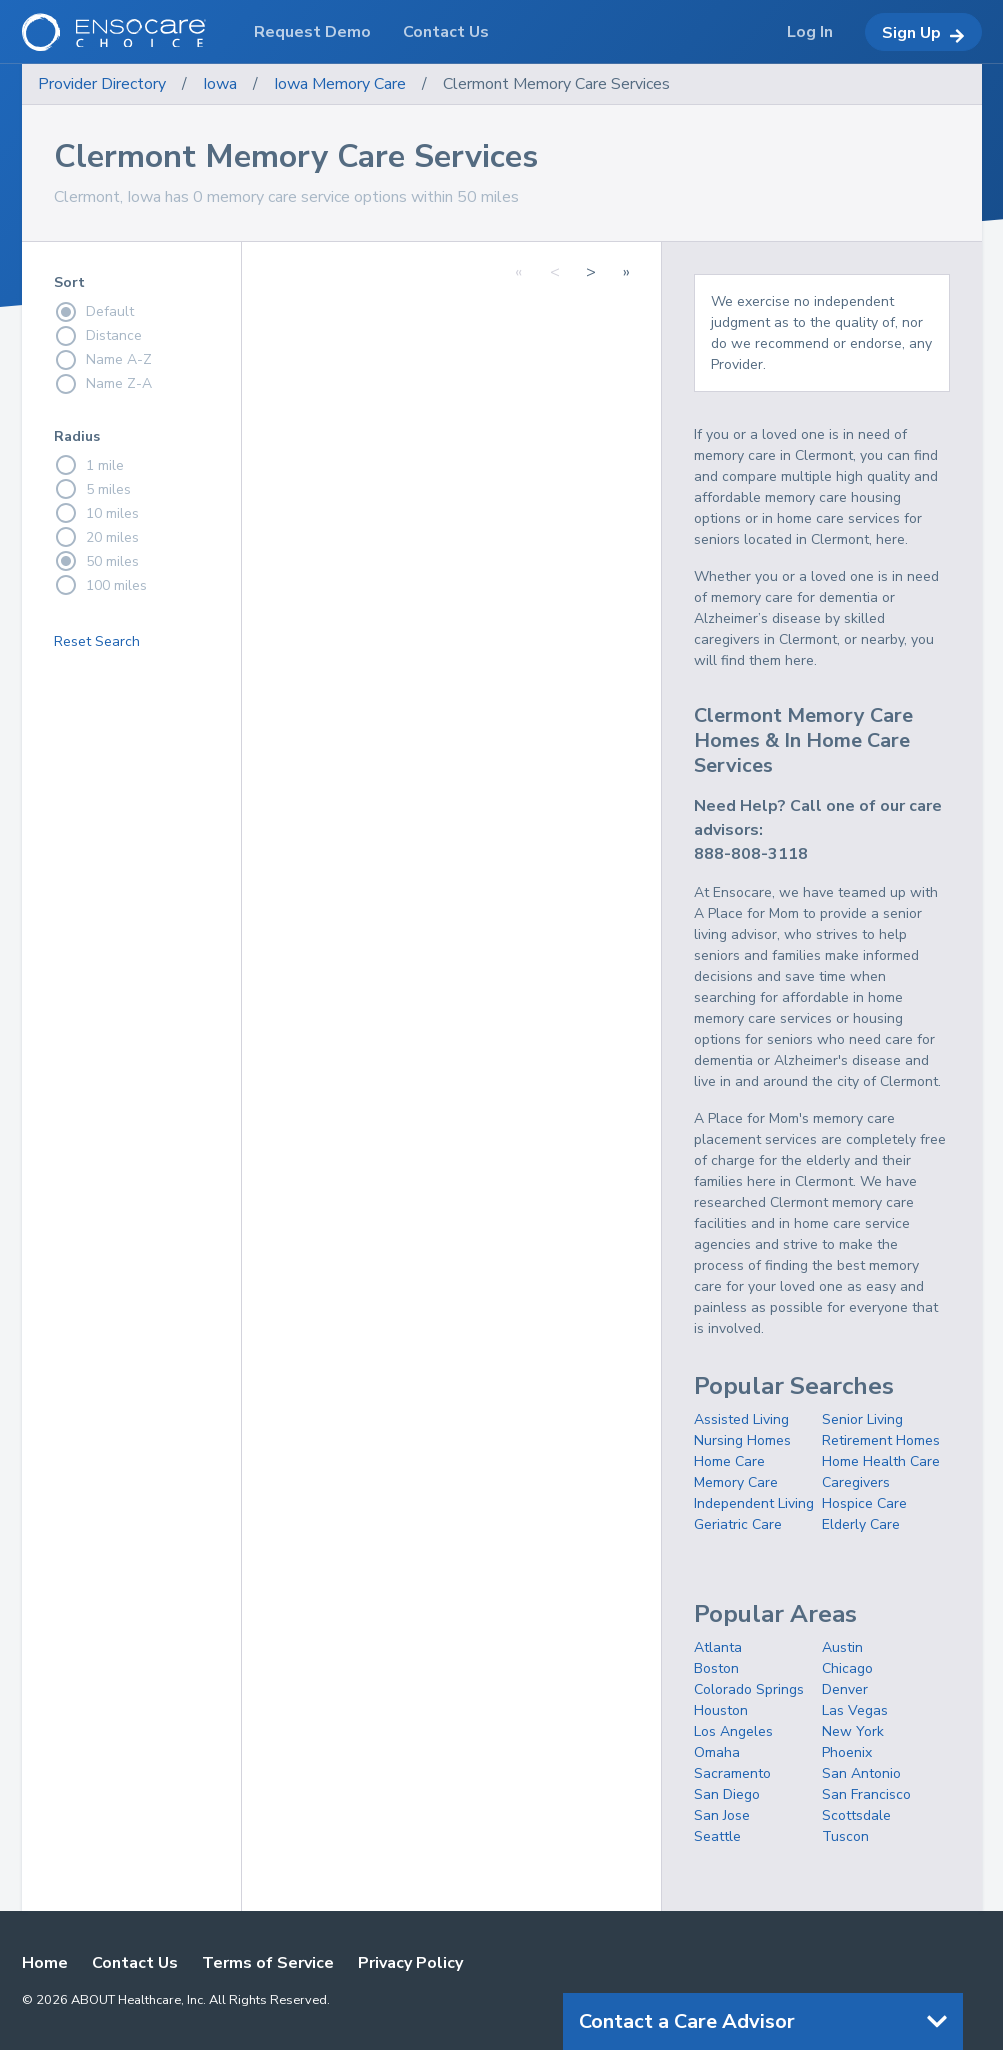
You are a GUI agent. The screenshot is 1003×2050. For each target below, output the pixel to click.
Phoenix (847, 1752)
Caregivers (856, 1482)
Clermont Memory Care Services (556, 84)
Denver (845, 1689)
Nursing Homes (742, 1440)
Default (94, 312)
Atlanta (718, 1647)
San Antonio (861, 1773)
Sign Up (923, 33)
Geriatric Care (738, 1524)
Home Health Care (881, 1461)
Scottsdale (856, 1815)
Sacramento (732, 1773)
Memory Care (736, 1482)
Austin (842, 1647)
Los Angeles (733, 1731)
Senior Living (862, 1419)
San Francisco (866, 1794)
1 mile (89, 465)
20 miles (96, 537)
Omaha (717, 1752)
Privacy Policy (410, 1963)
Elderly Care (861, 1524)
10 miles (96, 513)
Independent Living (754, 1503)
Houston (721, 1710)
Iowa (220, 84)
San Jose (722, 1815)
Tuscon (845, 1836)
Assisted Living (741, 1419)
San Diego (727, 1794)
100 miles (100, 585)
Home (45, 1963)
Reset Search (97, 641)
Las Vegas (855, 1710)
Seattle (717, 1836)
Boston (716, 1668)
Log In (810, 32)
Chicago (847, 1668)
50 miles (96, 561)
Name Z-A (103, 384)
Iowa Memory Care (340, 84)
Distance (98, 336)
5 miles (92, 489)
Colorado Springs (749, 1689)
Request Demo (312, 32)
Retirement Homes (881, 1440)
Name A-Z (103, 360)
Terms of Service (268, 1963)
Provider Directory (102, 84)
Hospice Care (864, 1503)
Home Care (729, 1461)
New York (853, 1731)
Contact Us (135, 1963)
